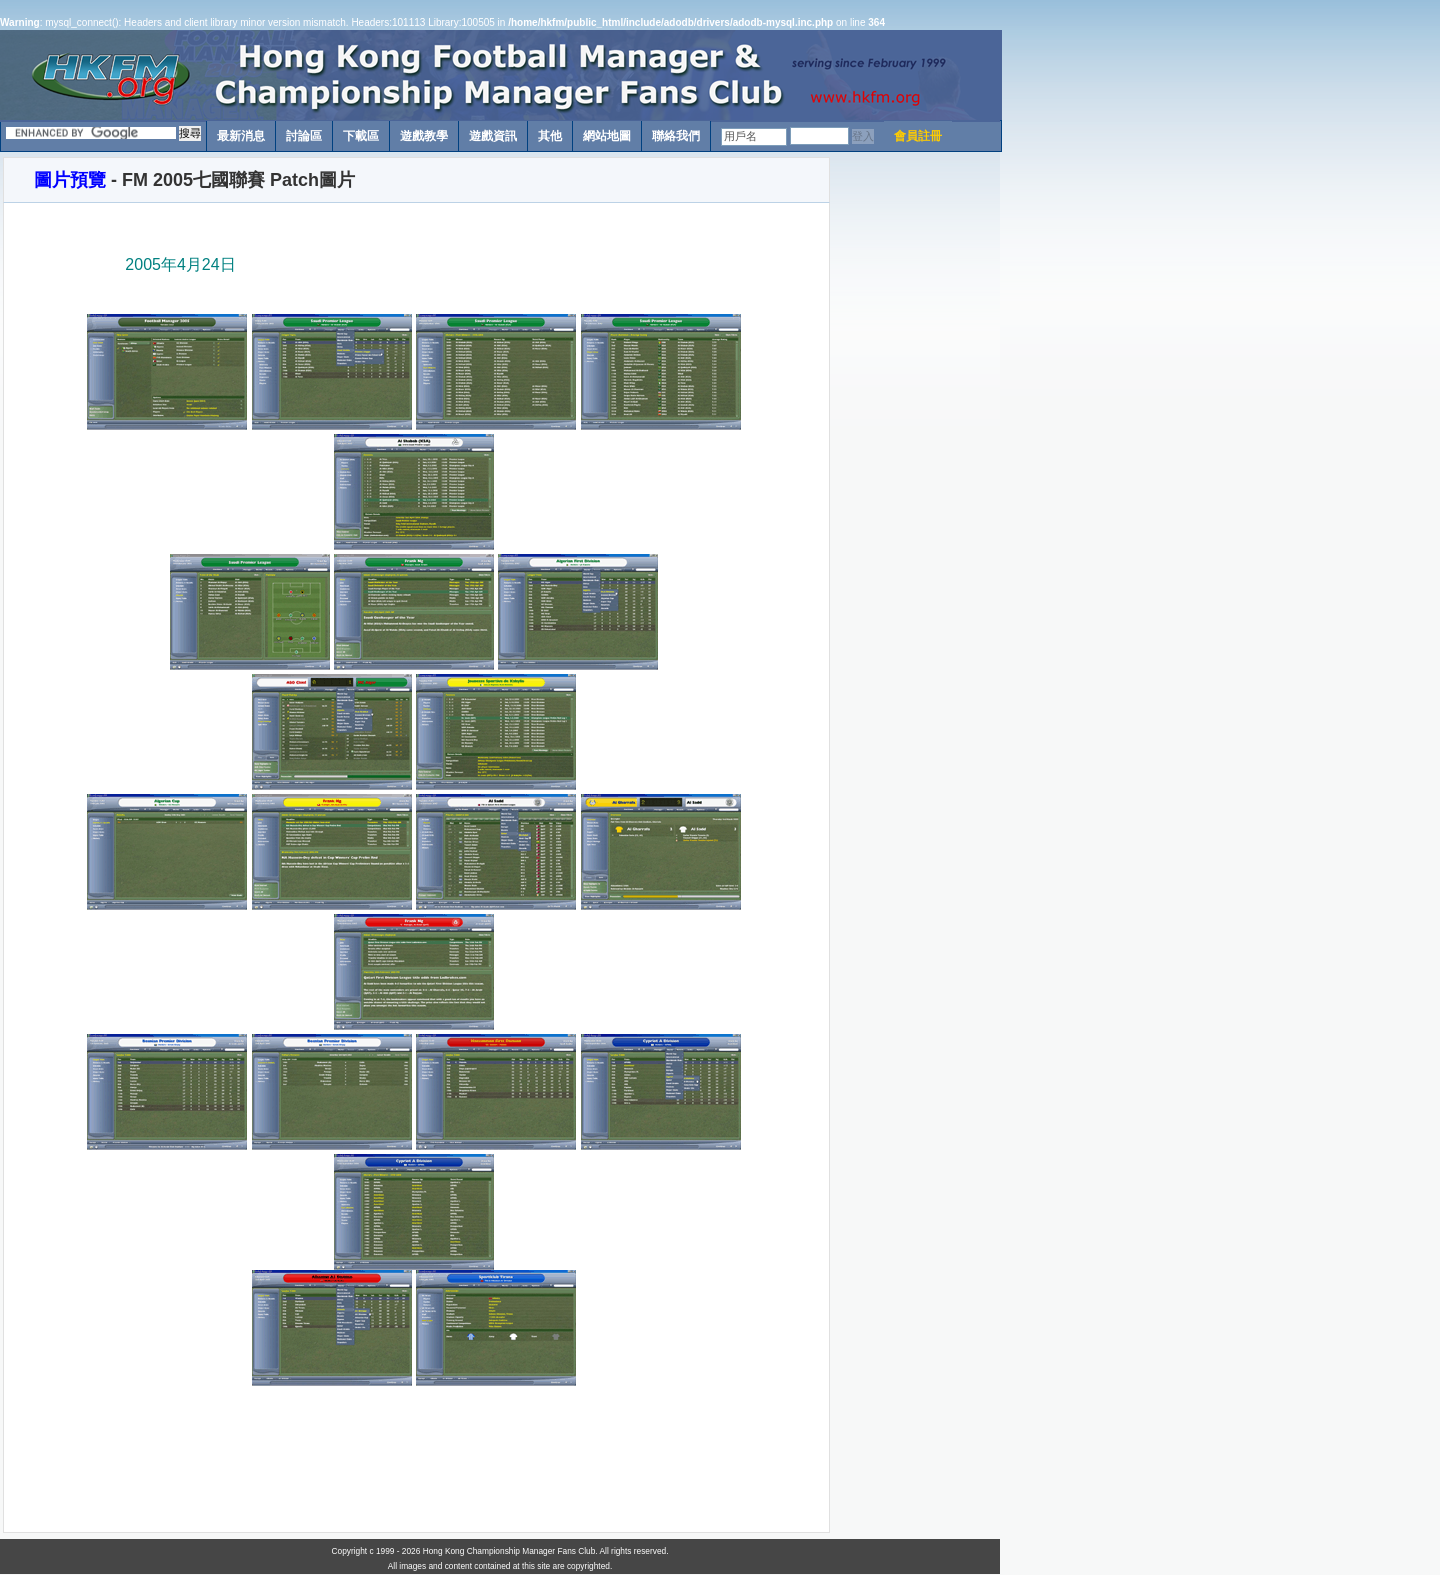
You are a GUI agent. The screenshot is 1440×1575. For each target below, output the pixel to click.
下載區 (361, 136)
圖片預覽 (70, 180)
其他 (550, 136)
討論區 (304, 136)
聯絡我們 (676, 136)
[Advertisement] (915, 457)
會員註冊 (918, 136)
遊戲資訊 (493, 136)
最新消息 (241, 136)
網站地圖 (607, 136)
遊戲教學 (424, 136)
